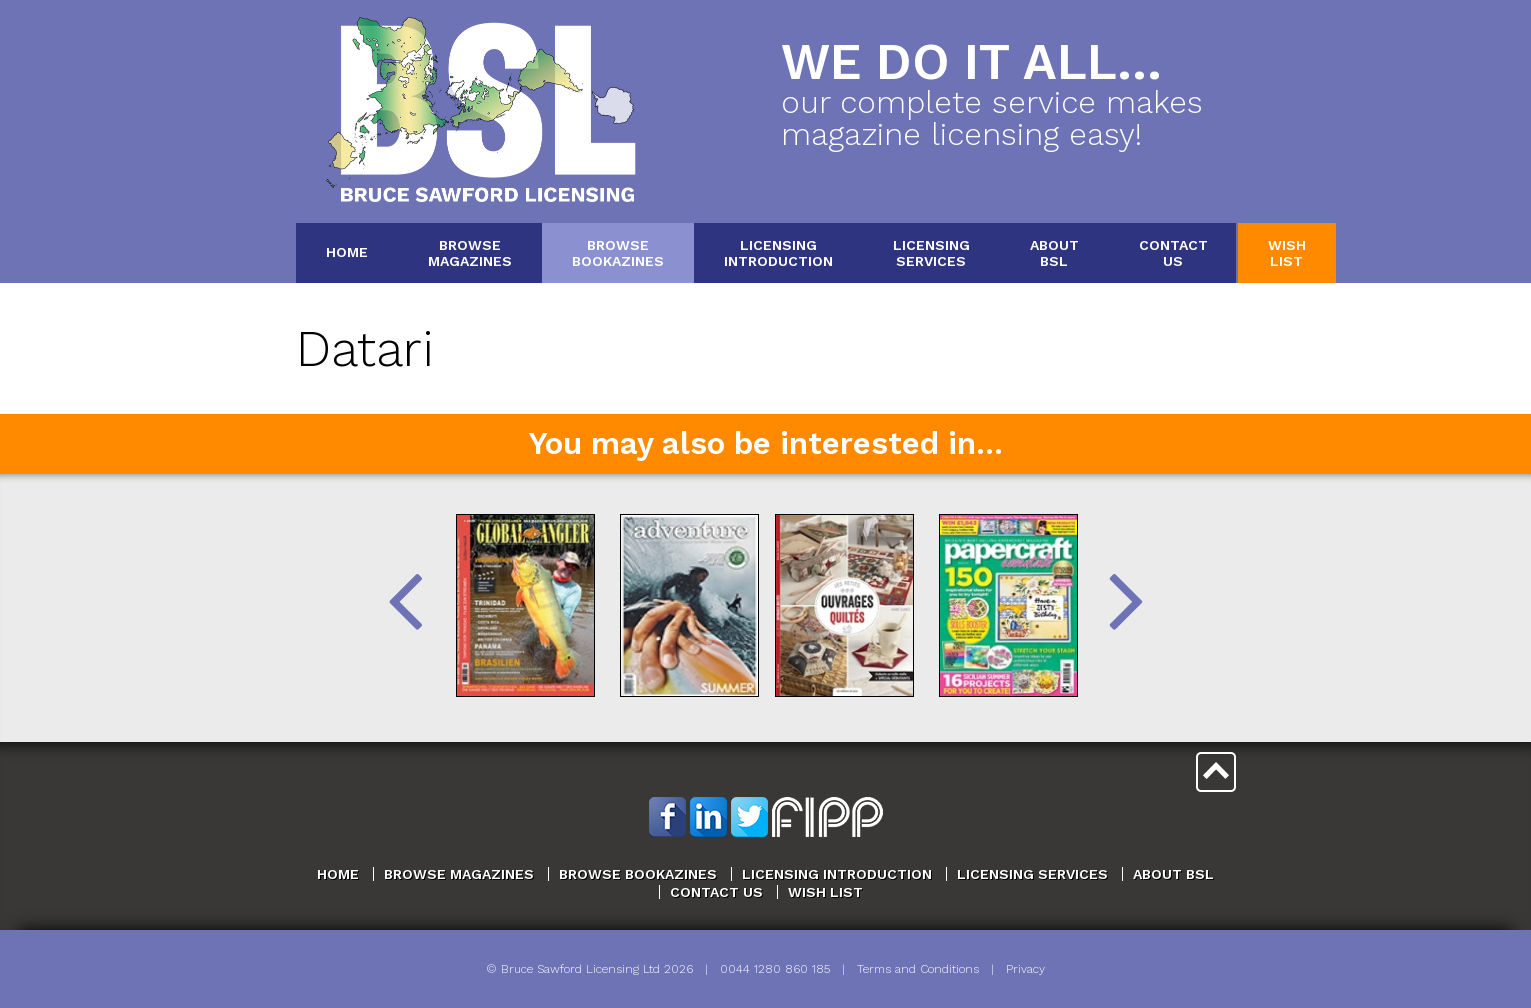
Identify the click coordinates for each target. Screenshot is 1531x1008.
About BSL (1173, 874)
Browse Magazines (459, 874)
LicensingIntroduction (778, 252)
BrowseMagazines (470, 252)
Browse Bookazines (638, 874)
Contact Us (716, 892)
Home (347, 252)
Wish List (825, 892)
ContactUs (1173, 252)
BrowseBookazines (618, 252)
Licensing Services (1032, 874)
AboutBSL (1054, 252)
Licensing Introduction (837, 874)
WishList (1287, 252)
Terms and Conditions (918, 969)
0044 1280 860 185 (775, 969)
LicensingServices (931, 252)
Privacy (1025, 969)
